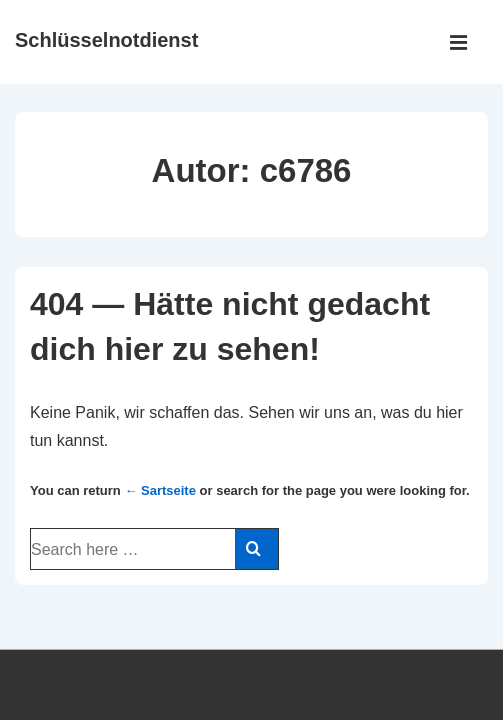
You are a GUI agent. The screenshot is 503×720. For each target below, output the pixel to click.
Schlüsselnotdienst (106, 40)
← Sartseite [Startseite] (160, 490)
